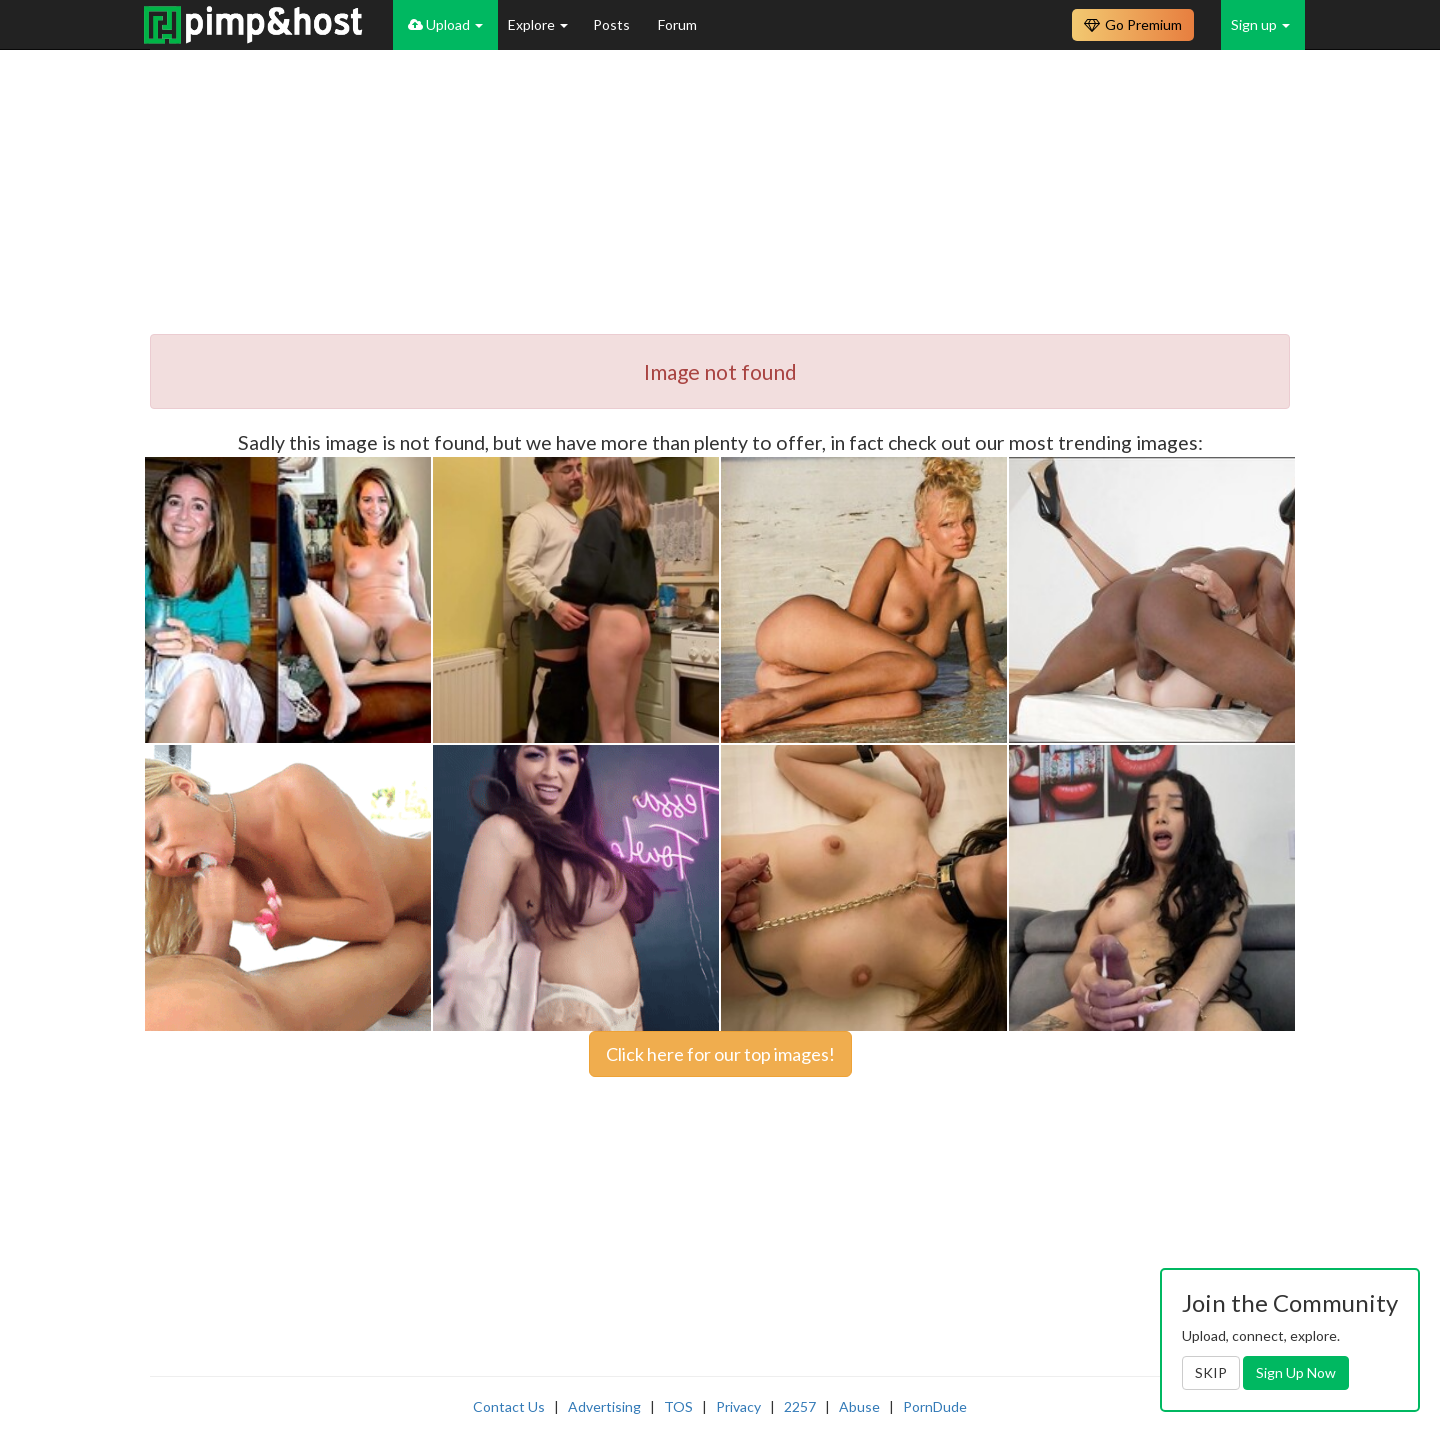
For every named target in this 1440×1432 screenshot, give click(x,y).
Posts (613, 24)
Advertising (604, 1406)
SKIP (1211, 1372)
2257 (800, 1406)
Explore (538, 24)
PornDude (935, 1406)
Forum (677, 24)
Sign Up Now (1296, 1372)
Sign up (1260, 24)
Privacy (738, 1406)
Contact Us (509, 1406)
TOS (678, 1406)
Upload (445, 24)
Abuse (859, 1406)
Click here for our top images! (720, 1054)
